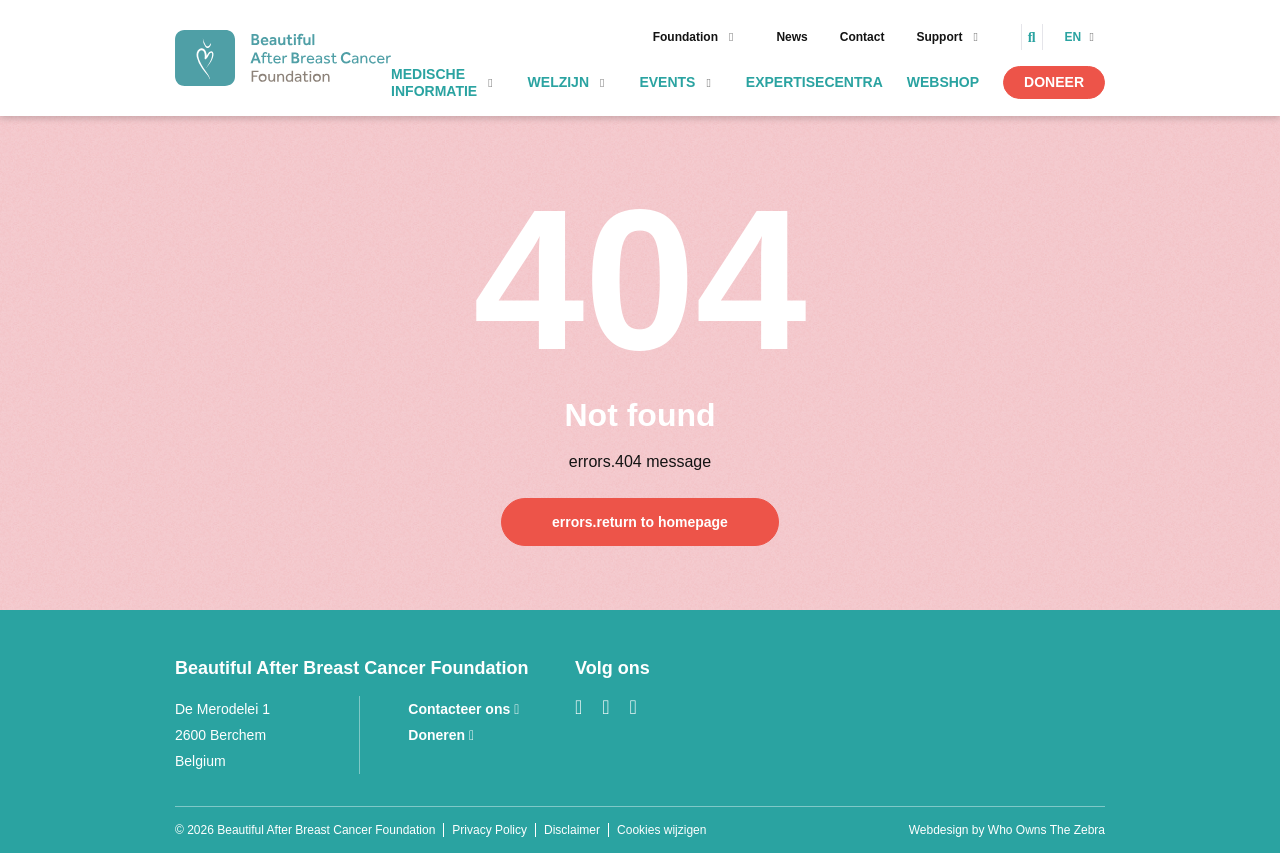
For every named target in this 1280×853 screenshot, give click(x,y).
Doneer (1054, 82)
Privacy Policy (489, 830)
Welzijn (558, 82)
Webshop (943, 82)
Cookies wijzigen (661, 830)
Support (939, 37)
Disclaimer (572, 830)
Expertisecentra (814, 82)
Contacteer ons (463, 709)
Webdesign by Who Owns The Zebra (1007, 830)
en (1075, 37)
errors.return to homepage (640, 522)
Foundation (685, 37)
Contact (862, 37)
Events (667, 82)
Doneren (441, 735)
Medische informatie (434, 82)
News (791, 37)
